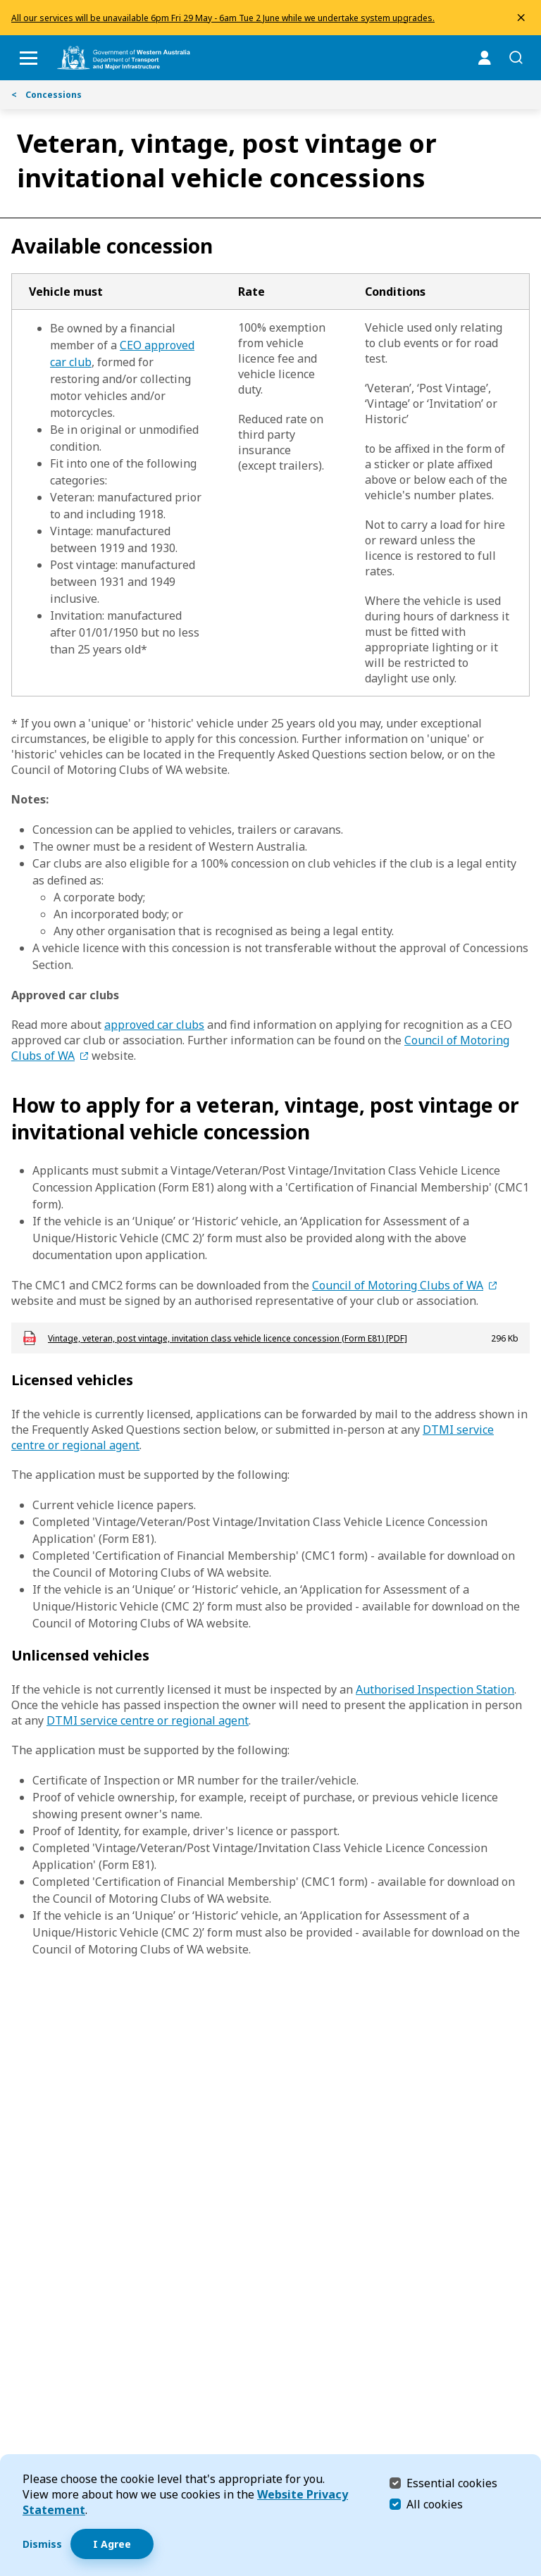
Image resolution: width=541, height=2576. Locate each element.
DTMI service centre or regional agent (147, 1720)
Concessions (46, 95)
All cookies (434, 2504)
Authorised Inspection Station (435, 1689)
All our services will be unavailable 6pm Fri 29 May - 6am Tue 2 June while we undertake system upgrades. (223, 18)
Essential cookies (451, 2483)
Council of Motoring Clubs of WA (397, 1285)
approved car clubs (154, 1024)
